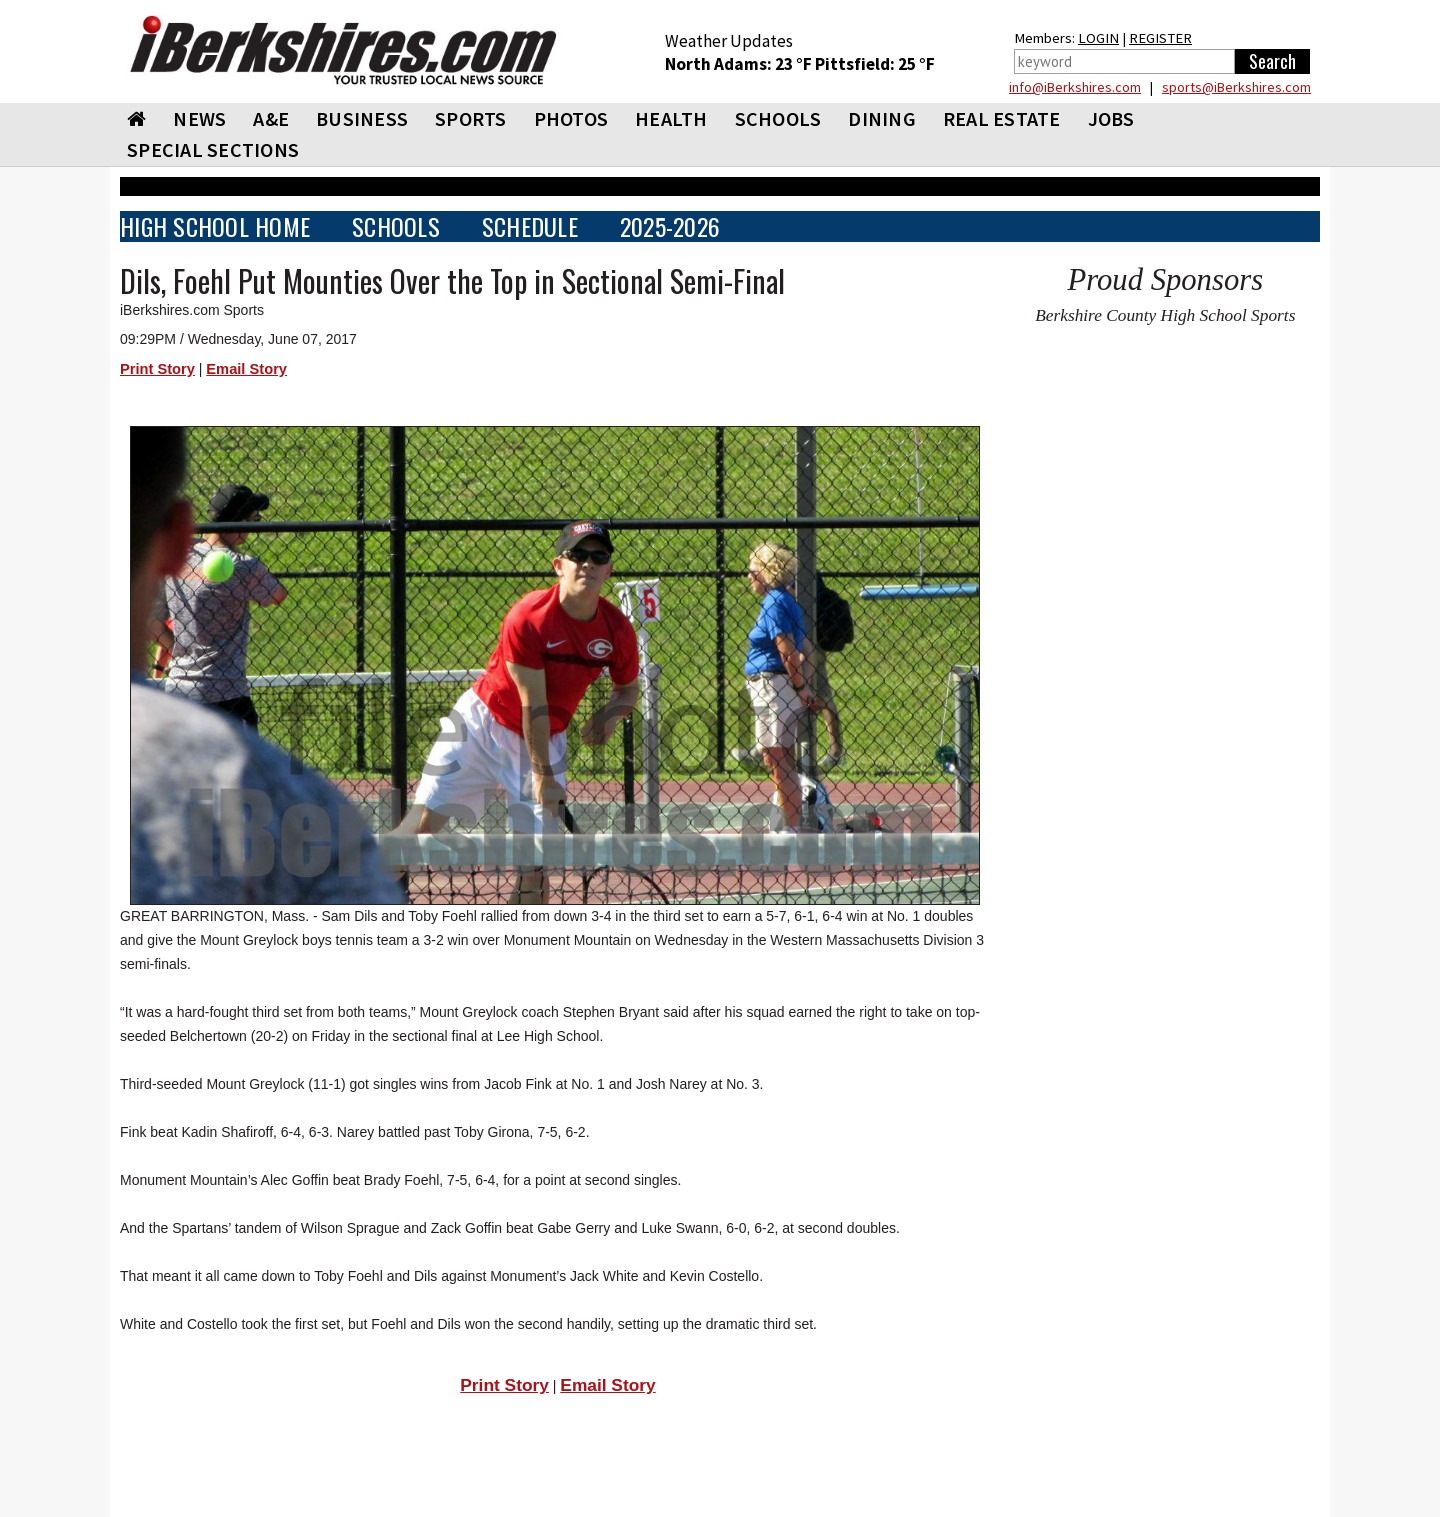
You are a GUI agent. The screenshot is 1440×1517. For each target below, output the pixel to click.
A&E (271, 118)
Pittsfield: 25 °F (875, 64)
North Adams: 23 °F (740, 64)
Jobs (1111, 118)
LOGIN (1098, 38)
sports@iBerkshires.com (1236, 87)
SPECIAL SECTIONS (213, 149)
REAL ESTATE (1002, 118)
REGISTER (1160, 38)
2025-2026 (670, 226)
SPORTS (471, 118)
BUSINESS (362, 118)
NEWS (199, 118)
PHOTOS (571, 118)
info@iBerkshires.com (1075, 87)
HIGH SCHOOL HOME (215, 226)
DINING (882, 118)
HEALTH (671, 118)
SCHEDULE (530, 226)
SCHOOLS (778, 118)
